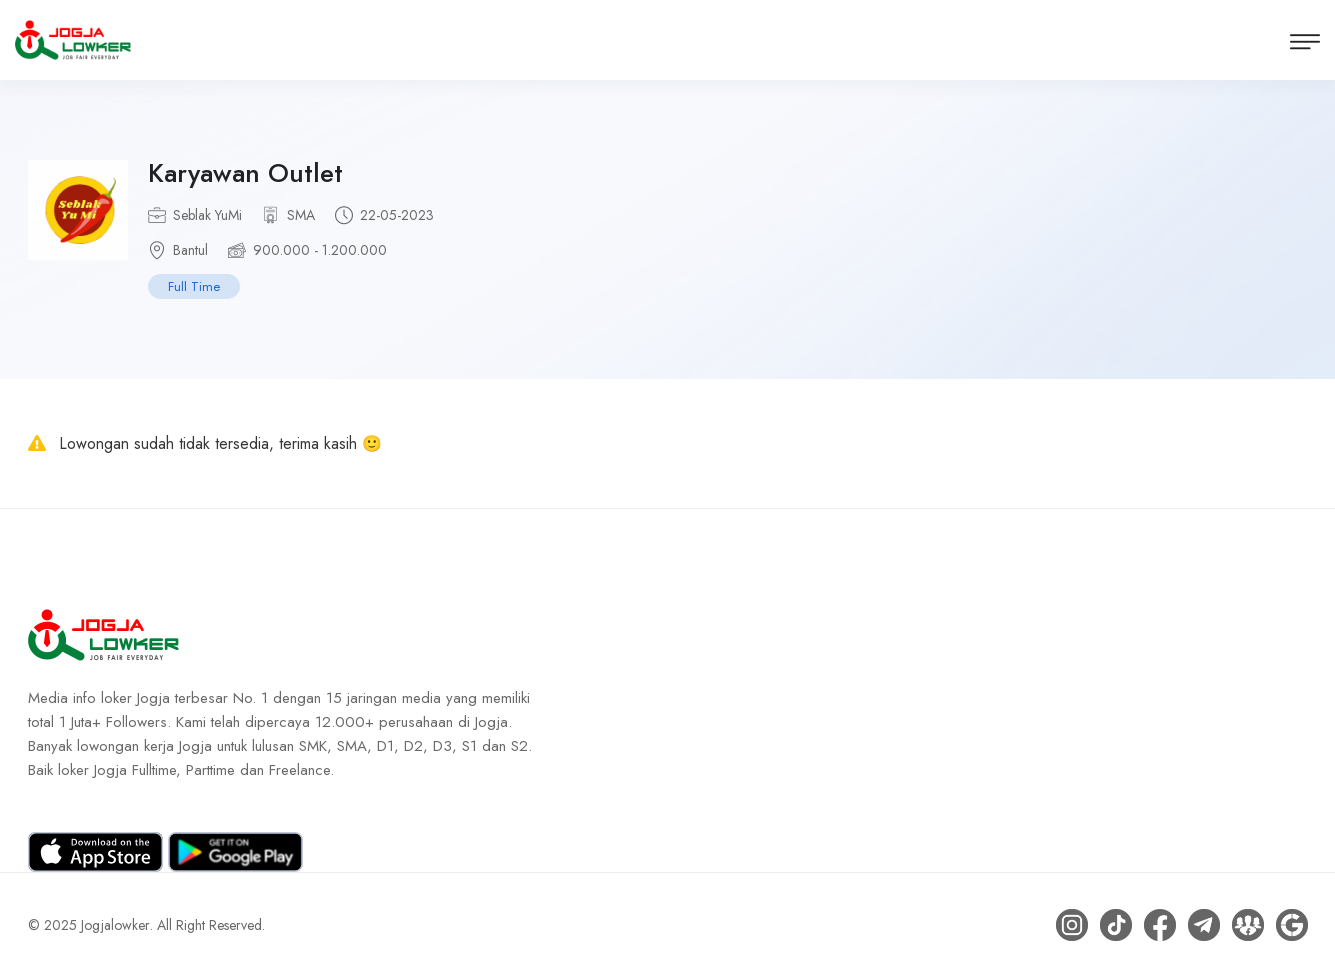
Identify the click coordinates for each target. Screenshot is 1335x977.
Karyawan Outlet (245, 173)
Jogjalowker (115, 925)
